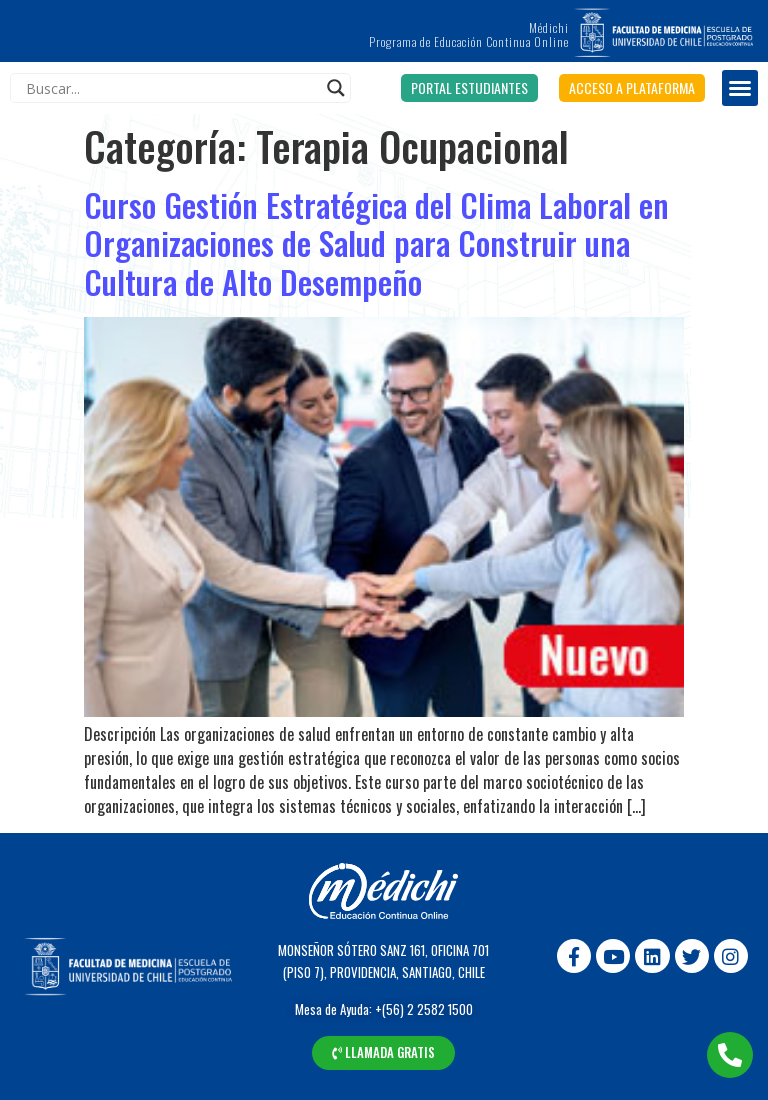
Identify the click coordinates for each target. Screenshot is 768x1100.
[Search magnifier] (336, 88)
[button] (469, 88)
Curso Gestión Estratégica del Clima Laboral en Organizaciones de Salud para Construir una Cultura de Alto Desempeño (376, 243)
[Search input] (171, 88)
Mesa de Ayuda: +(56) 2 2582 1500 (384, 1009)
